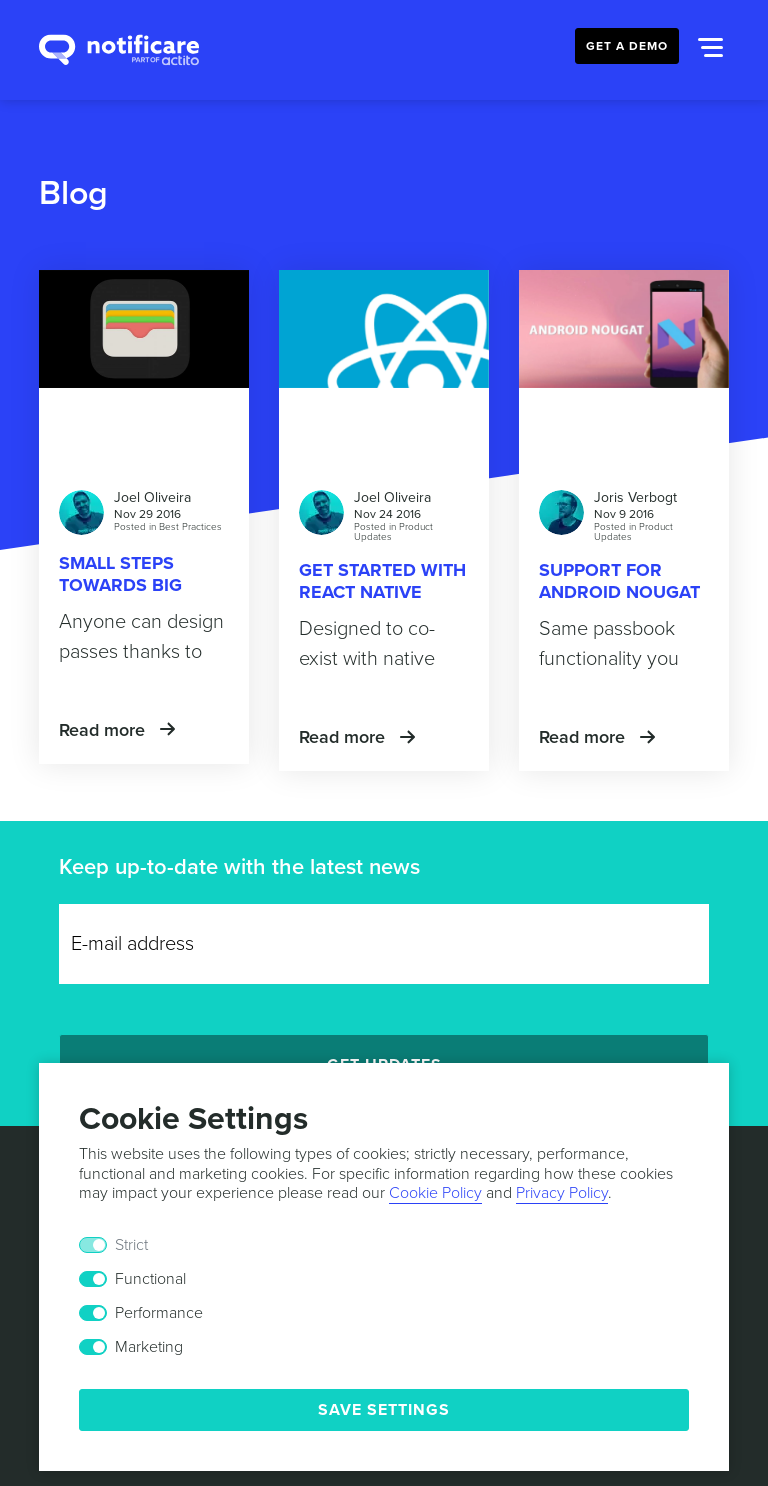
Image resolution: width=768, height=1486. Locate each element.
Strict (131, 1245)
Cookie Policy (435, 1193)
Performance (159, 1313)
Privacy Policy (562, 1193)
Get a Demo (627, 46)
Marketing (149, 1347)
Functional (150, 1279)
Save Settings (384, 1410)
